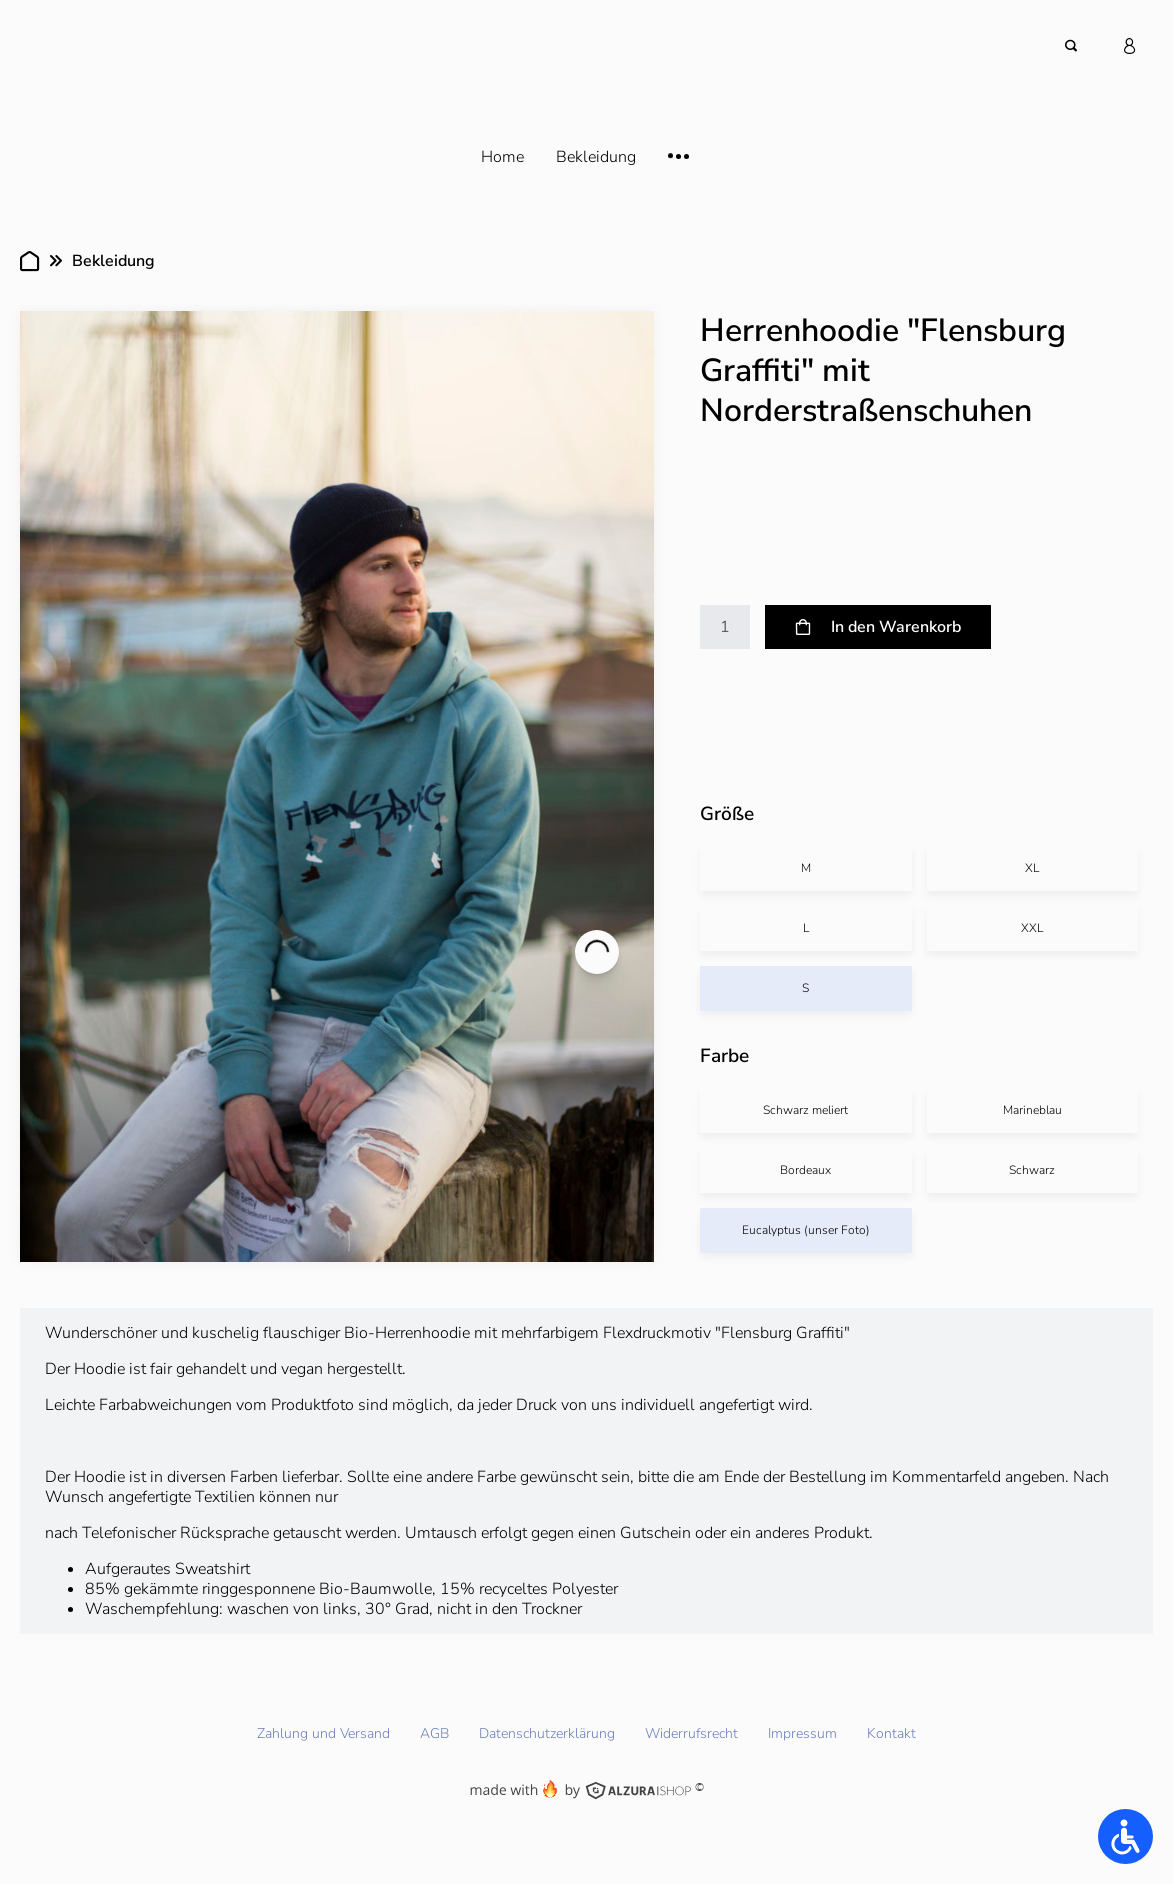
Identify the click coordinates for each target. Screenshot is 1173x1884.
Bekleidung (113, 261)
